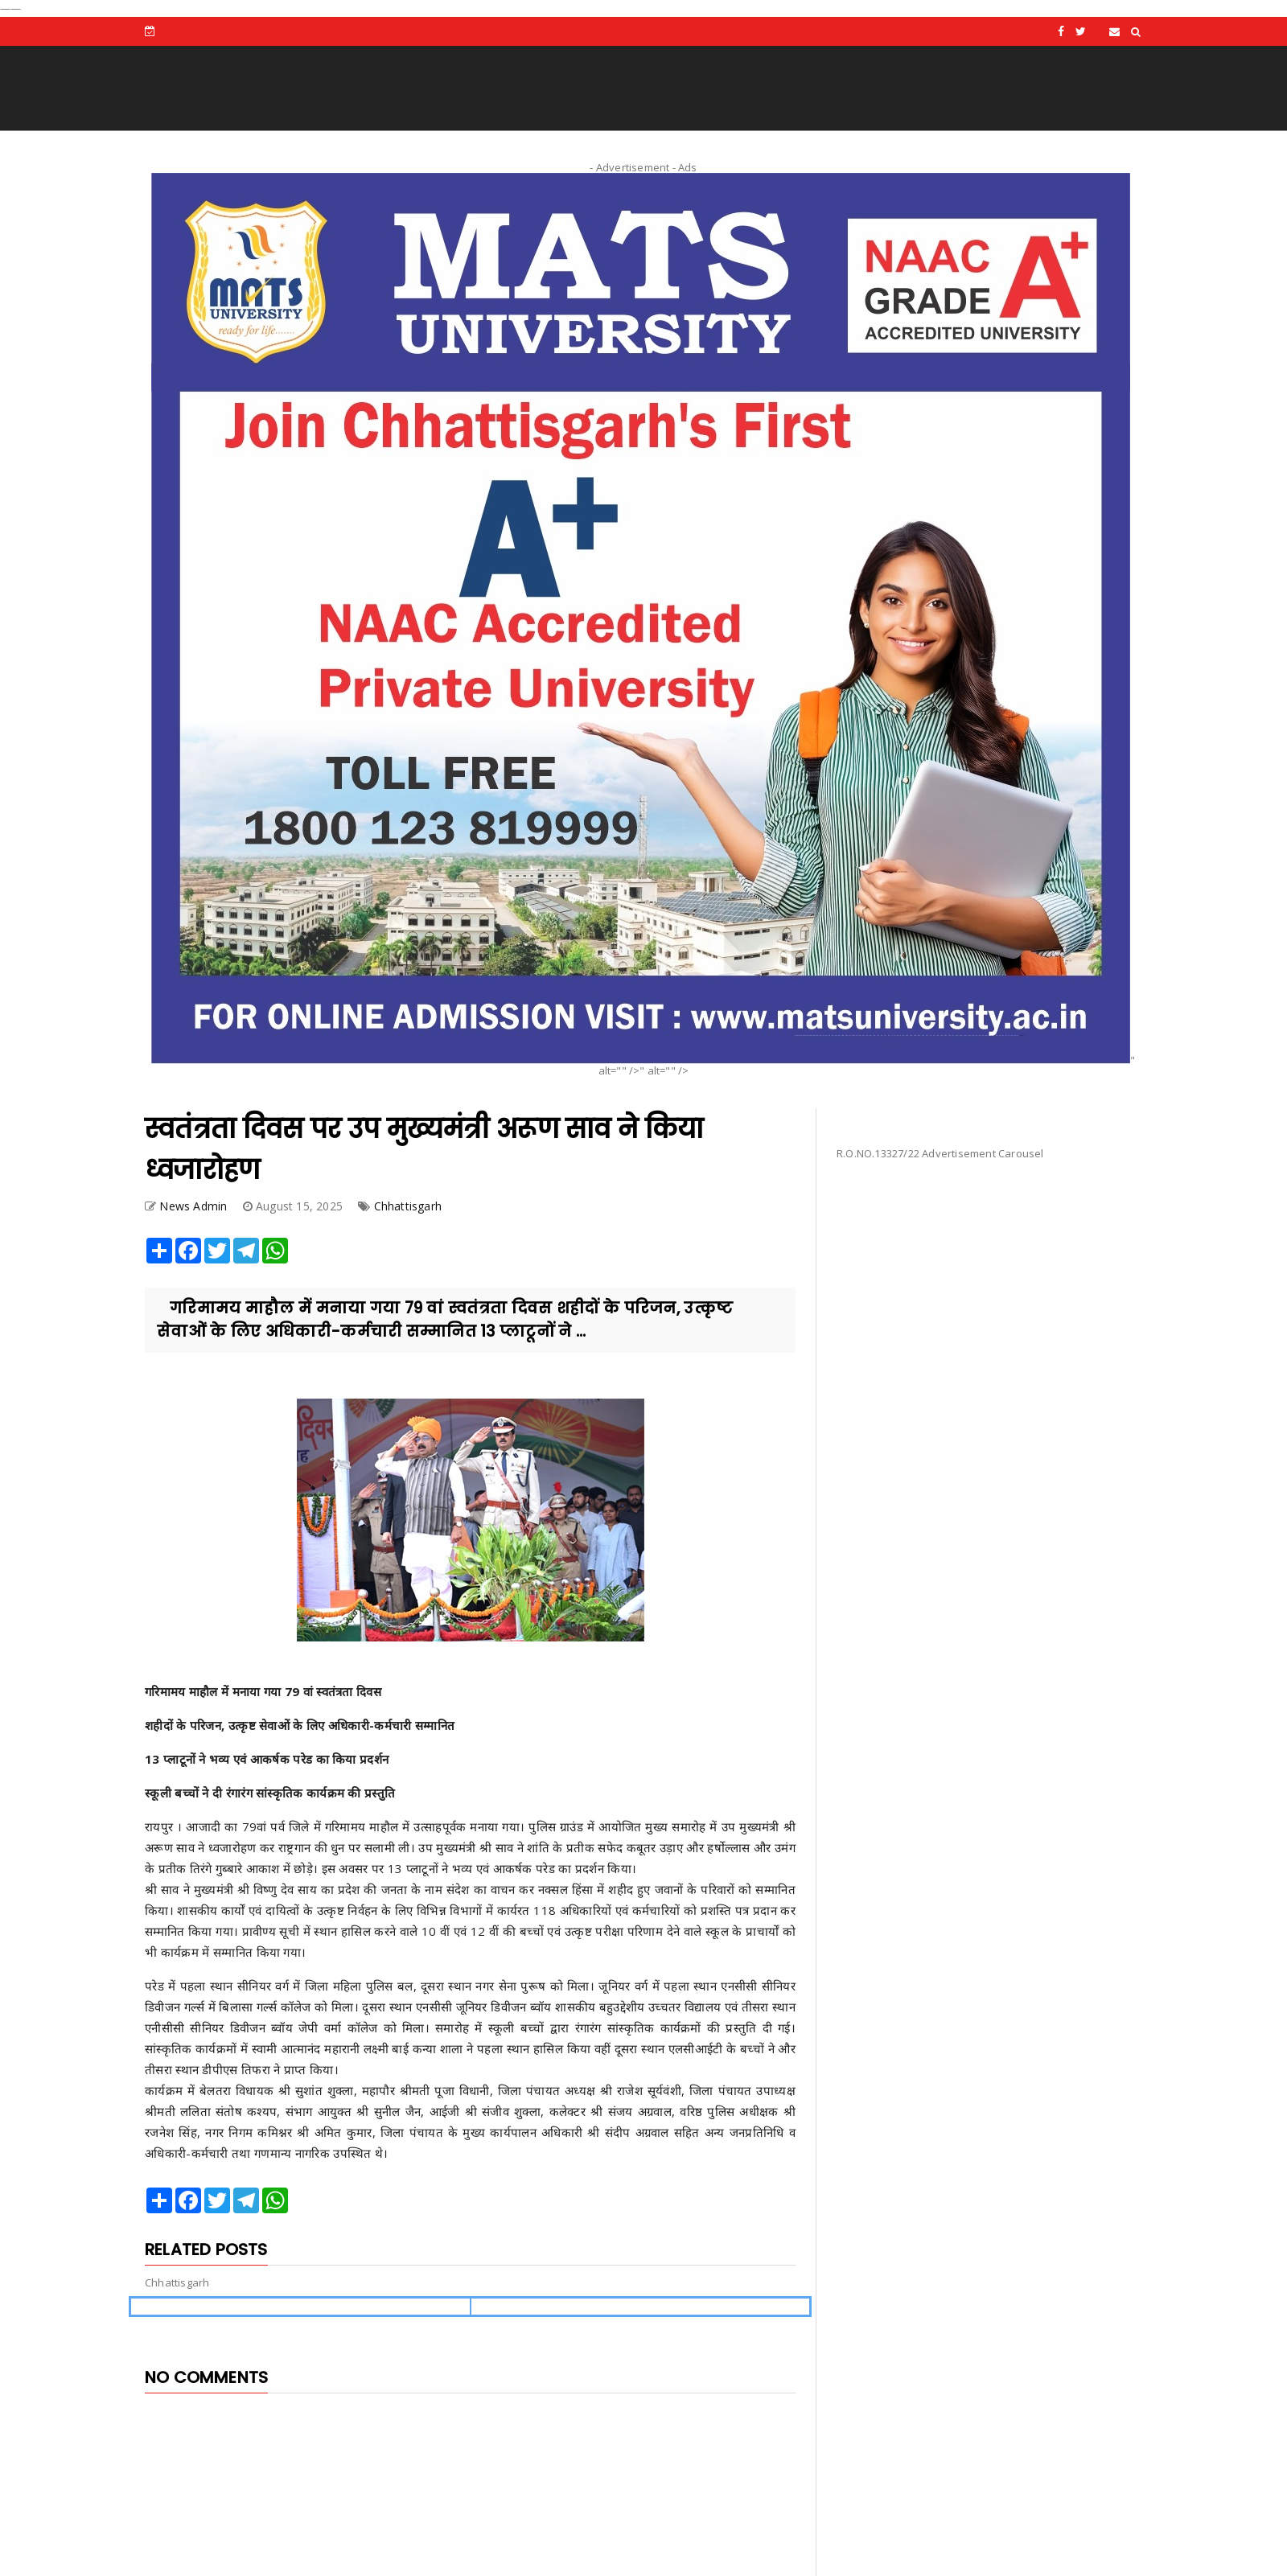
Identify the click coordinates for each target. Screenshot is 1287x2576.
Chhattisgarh (408, 1206)
